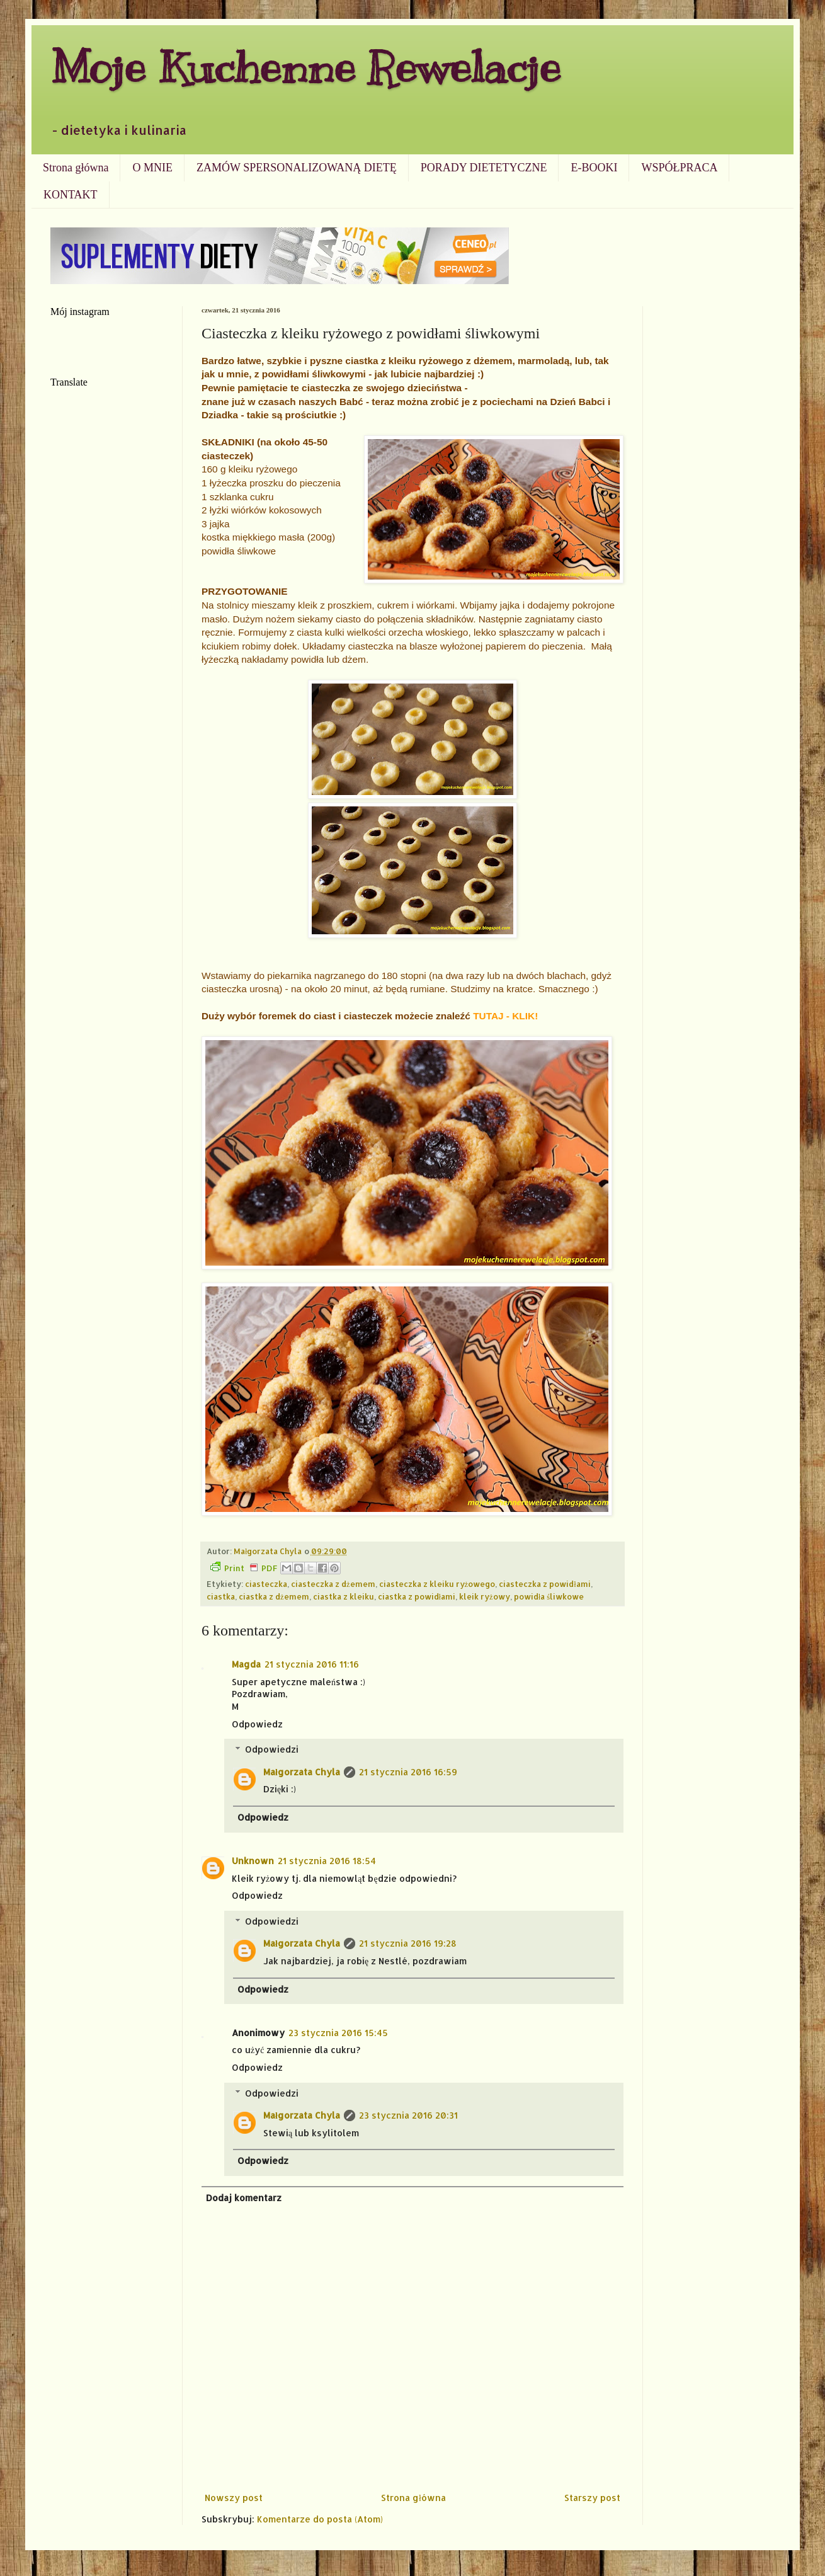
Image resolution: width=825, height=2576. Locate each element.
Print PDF (243, 1567)
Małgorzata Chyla (301, 1771)
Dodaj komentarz (244, 2197)
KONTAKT (70, 194)
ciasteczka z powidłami (545, 1584)
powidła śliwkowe (549, 1596)
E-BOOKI (594, 167)
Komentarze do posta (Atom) (320, 2519)
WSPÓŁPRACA (679, 167)
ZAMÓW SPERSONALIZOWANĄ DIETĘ (296, 167)
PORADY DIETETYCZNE (484, 167)
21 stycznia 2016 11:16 (312, 1664)
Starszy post (592, 2497)
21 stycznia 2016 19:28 (408, 1943)
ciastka (221, 1596)
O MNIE (152, 167)
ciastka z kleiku (343, 1596)
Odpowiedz (257, 1724)
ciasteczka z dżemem (333, 1584)
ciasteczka (266, 1584)
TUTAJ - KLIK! (505, 1015)
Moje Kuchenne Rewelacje (305, 67)
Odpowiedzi (272, 1749)
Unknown (253, 1860)
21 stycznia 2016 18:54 (327, 1860)
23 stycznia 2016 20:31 (408, 2115)
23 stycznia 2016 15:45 (338, 2032)
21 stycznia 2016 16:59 (408, 1771)
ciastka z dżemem (274, 1596)
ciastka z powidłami (417, 1596)
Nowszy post (234, 2497)
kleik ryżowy (484, 1596)
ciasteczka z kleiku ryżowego (437, 1584)
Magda (246, 1664)
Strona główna (75, 167)
